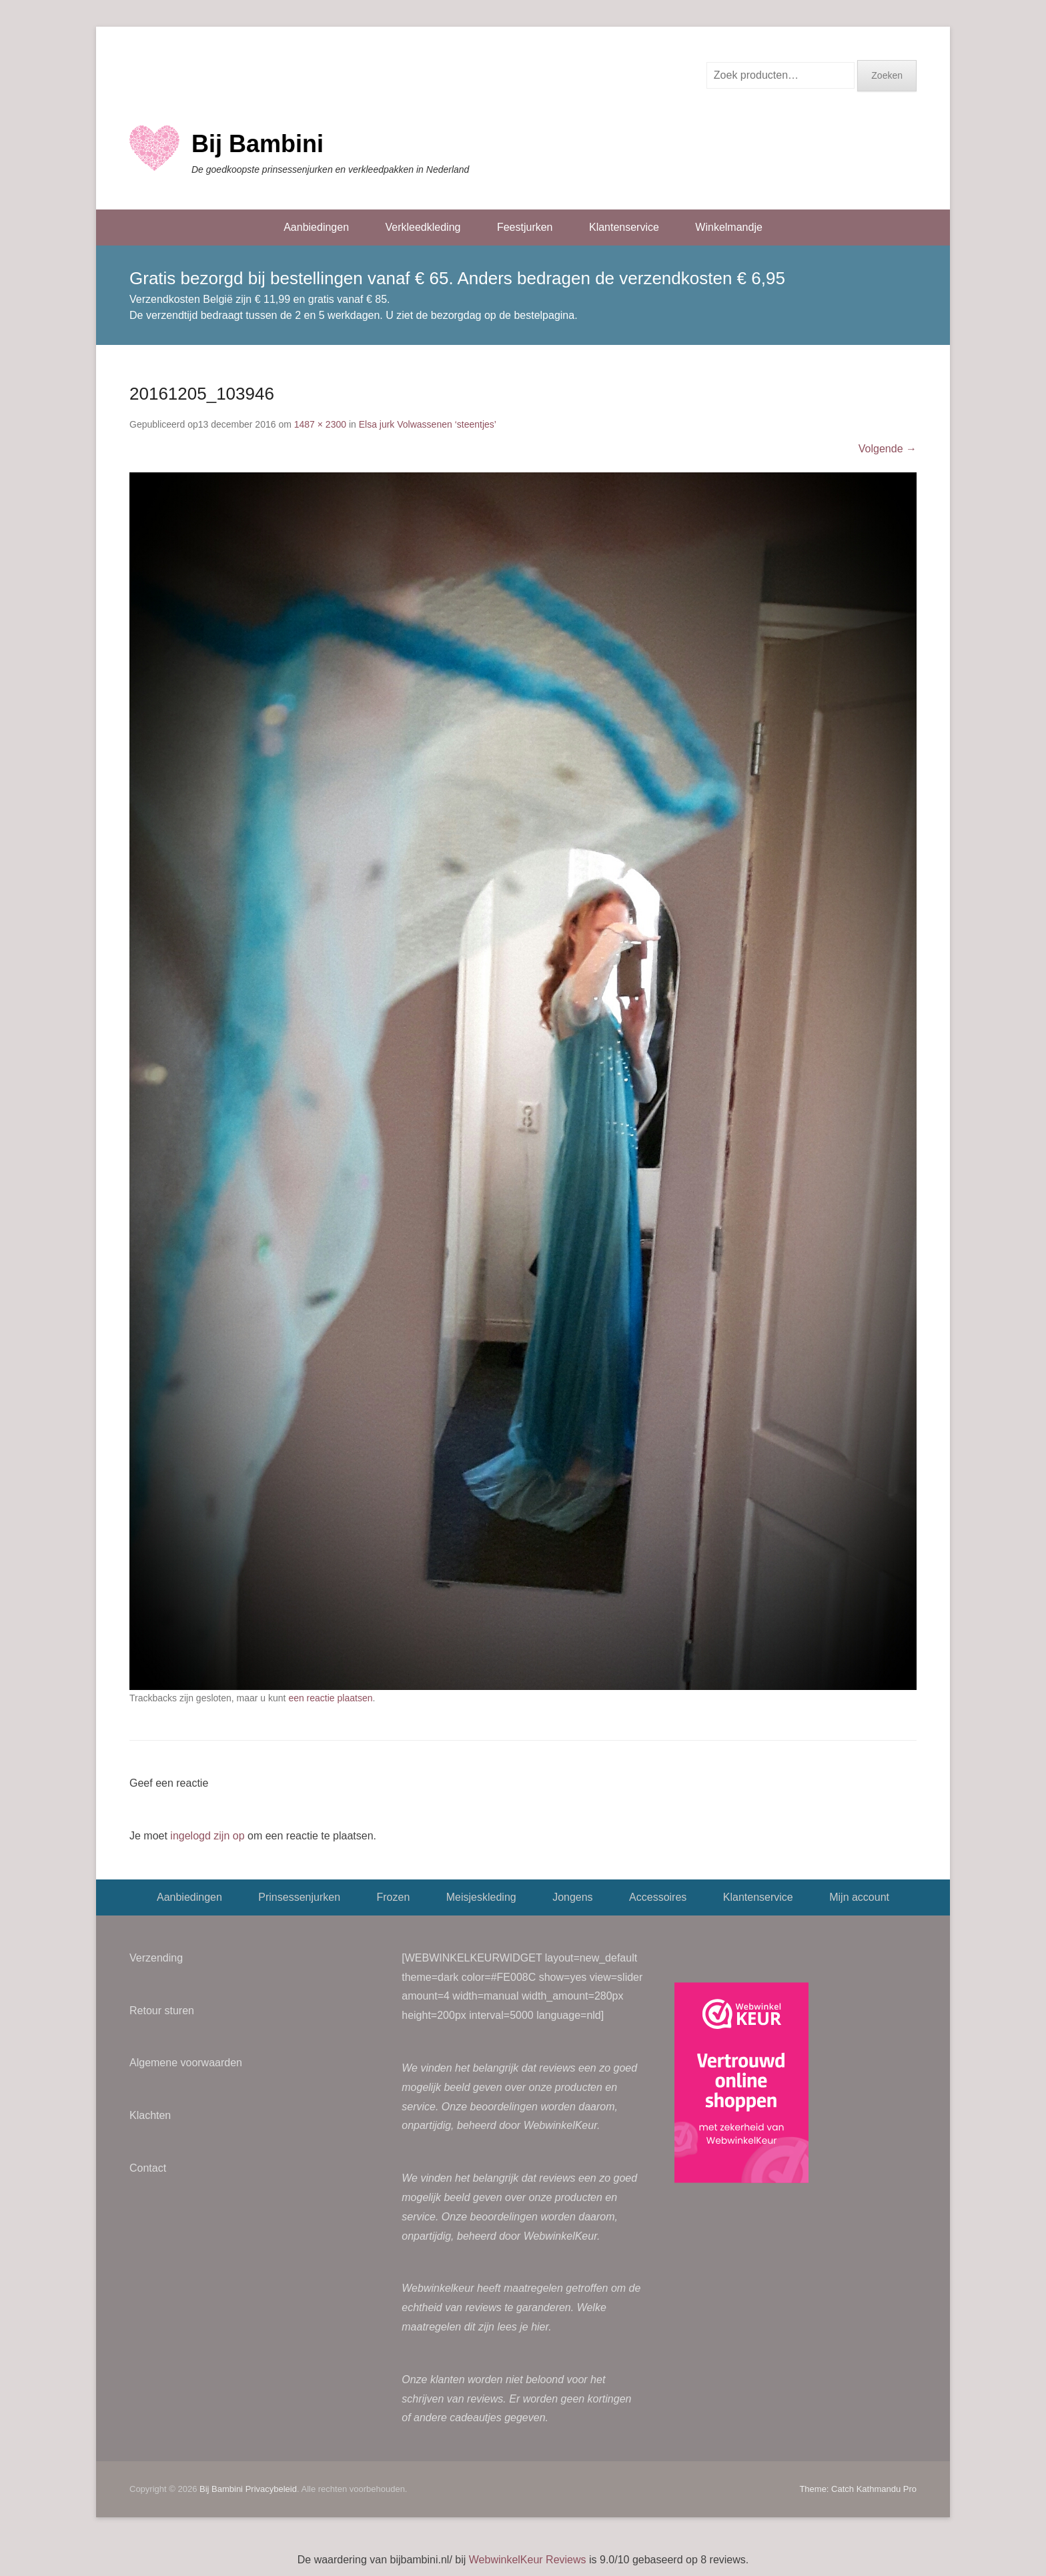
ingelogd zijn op (207, 1835)
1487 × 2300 (320, 424)
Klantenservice (624, 227)
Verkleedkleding (422, 227)
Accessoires (657, 1897)
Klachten (150, 2115)
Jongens (572, 1897)
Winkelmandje (728, 227)
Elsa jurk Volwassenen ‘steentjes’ (427, 424)
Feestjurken (525, 227)
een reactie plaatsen (330, 1698)
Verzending (156, 1958)
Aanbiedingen (316, 227)
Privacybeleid (271, 2489)
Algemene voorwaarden (185, 2062)
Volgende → (888, 448)
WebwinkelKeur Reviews (527, 2559)
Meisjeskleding (481, 1897)
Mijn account (859, 1897)
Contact (147, 2168)
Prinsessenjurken (299, 1897)
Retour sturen (161, 2010)
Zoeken (887, 75)
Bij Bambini (257, 143)
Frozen (393, 1897)
